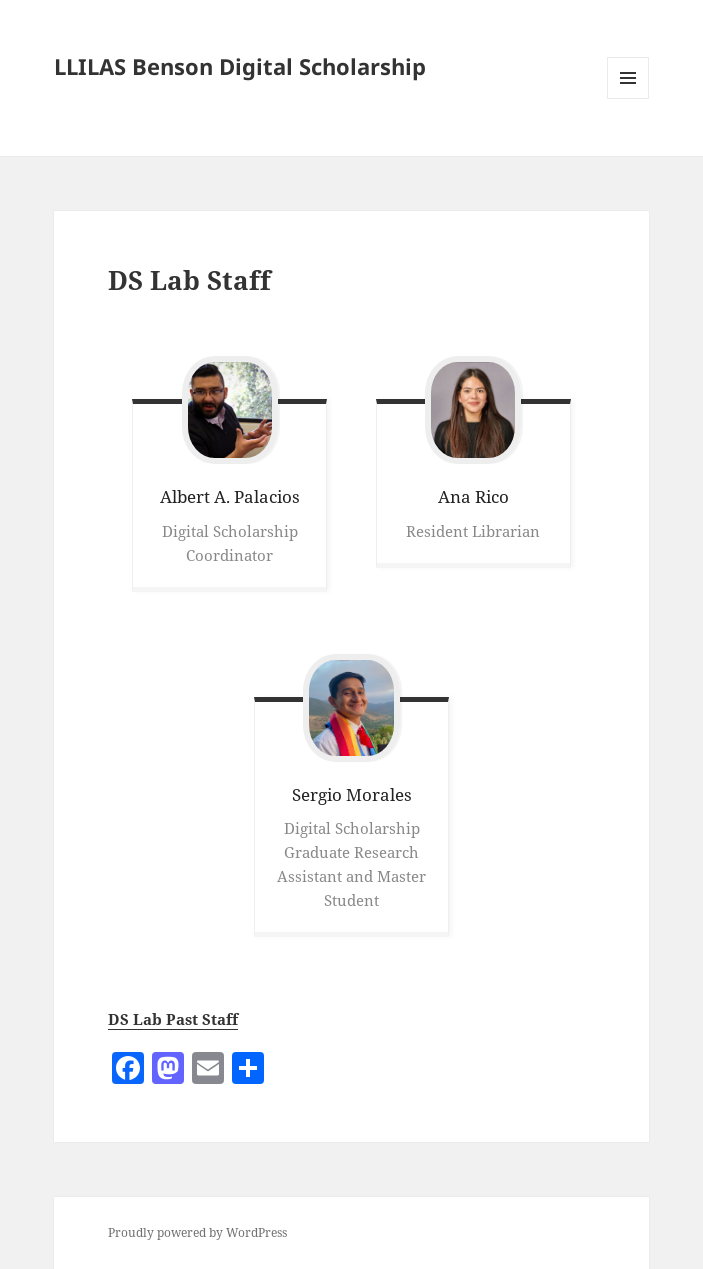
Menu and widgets (628, 98)
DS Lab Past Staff (173, 1019)
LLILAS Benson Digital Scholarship (240, 66)
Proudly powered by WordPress (197, 1232)
